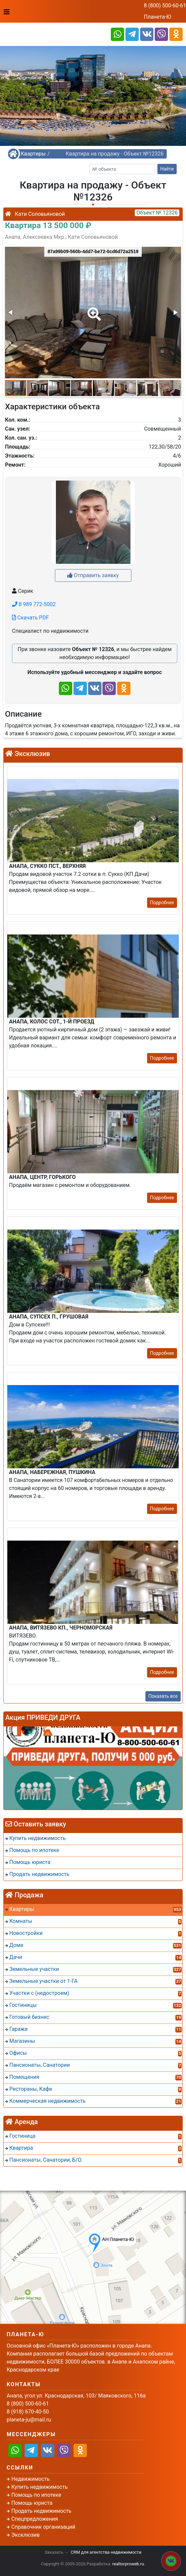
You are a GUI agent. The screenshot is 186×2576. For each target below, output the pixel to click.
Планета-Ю (157, 17)
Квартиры (33, 154)
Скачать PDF (30, 617)
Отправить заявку (93, 575)
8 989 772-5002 (34, 604)
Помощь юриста (31, 2503)
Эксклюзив (25, 2535)
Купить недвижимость (39, 2487)
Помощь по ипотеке (36, 2495)
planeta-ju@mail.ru (29, 2419)
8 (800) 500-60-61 (165, 5)
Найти (167, 169)
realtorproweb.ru (128, 2563)
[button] (93, 309)
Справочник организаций (43, 2527)
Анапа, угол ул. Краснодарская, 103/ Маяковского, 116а (76, 2395)
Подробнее (162, 902)
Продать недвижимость (41, 2511)
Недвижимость (30, 2479)
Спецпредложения (34, 2519)
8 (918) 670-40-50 (28, 2411)
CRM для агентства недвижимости (106, 2552)
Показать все (163, 1696)
